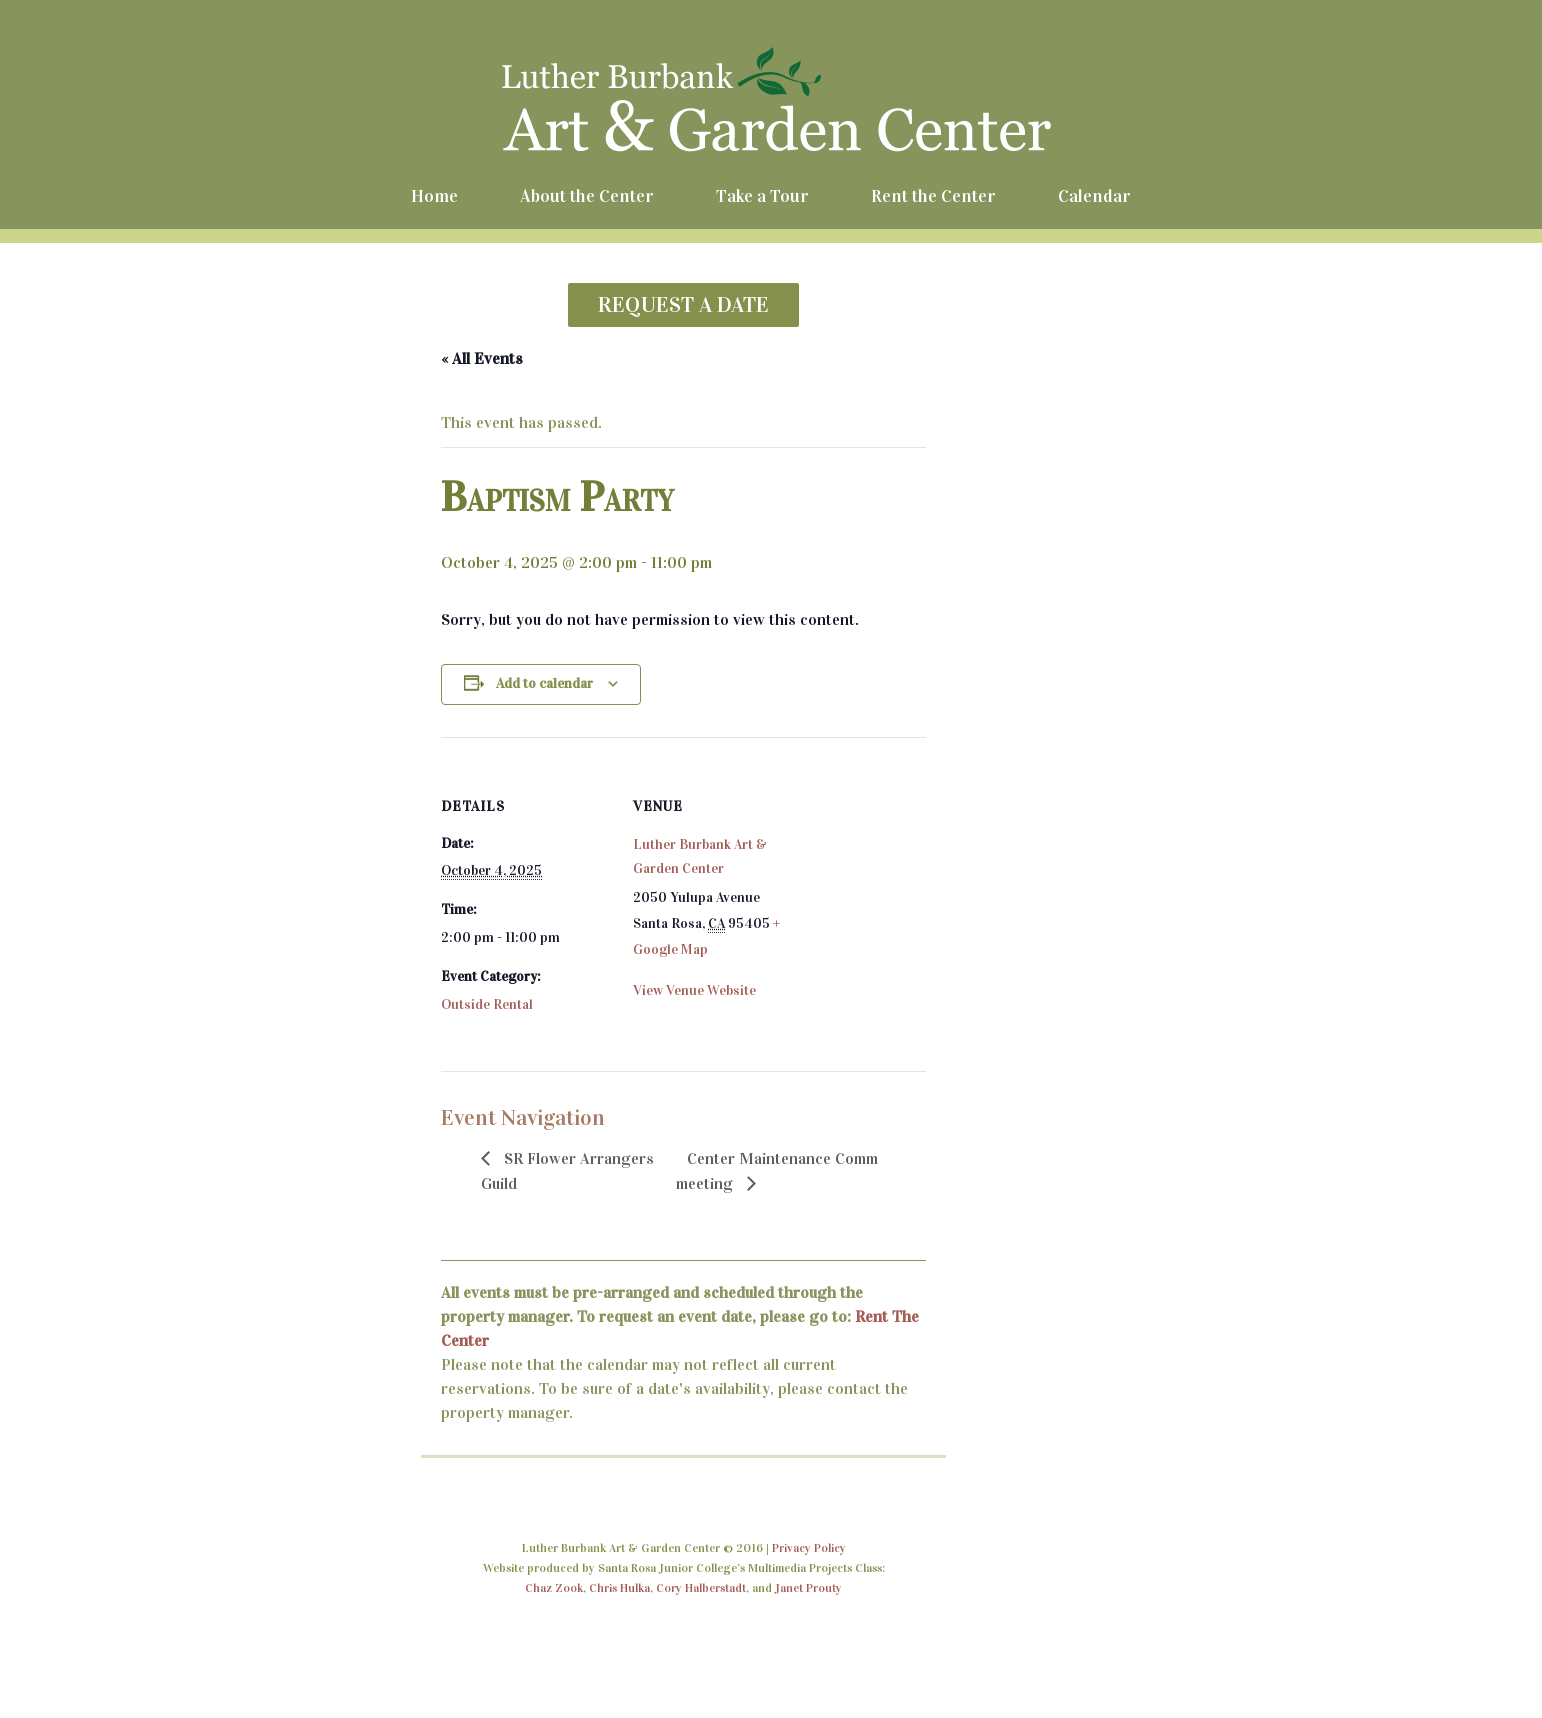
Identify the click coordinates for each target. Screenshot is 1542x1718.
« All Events (482, 358)
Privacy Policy (809, 1548)
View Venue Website (694, 990)
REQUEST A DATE (683, 304)
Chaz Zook (554, 1588)
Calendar (1094, 196)
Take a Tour (762, 196)
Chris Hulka (619, 1588)
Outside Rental (487, 1004)
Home (434, 196)
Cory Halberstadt (701, 1588)
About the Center (587, 196)
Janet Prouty (808, 1588)
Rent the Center (933, 196)
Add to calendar (544, 683)
